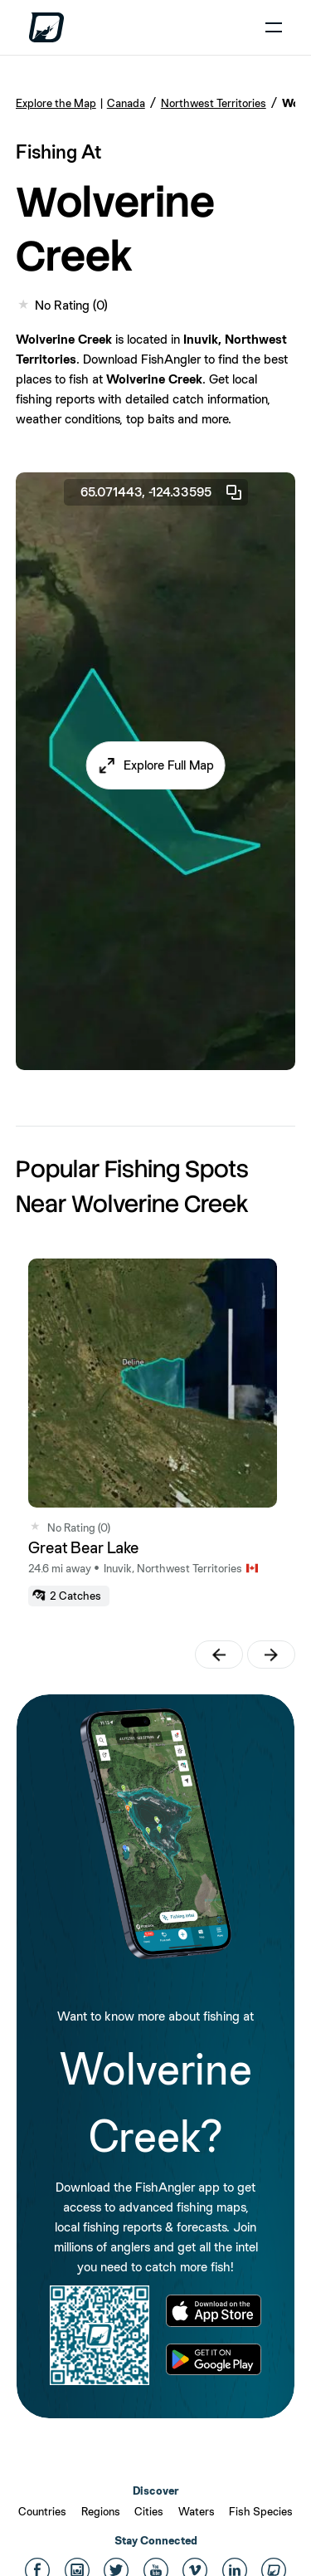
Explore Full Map (169, 765)
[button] (155, 765)
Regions (100, 2511)
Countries (42, 2511)
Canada (126, 102)
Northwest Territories (213, 102)
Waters (196, 2511)
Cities (148, 2511)
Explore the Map (56, 102)
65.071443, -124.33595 (162, 492)
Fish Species (261, 2511)
